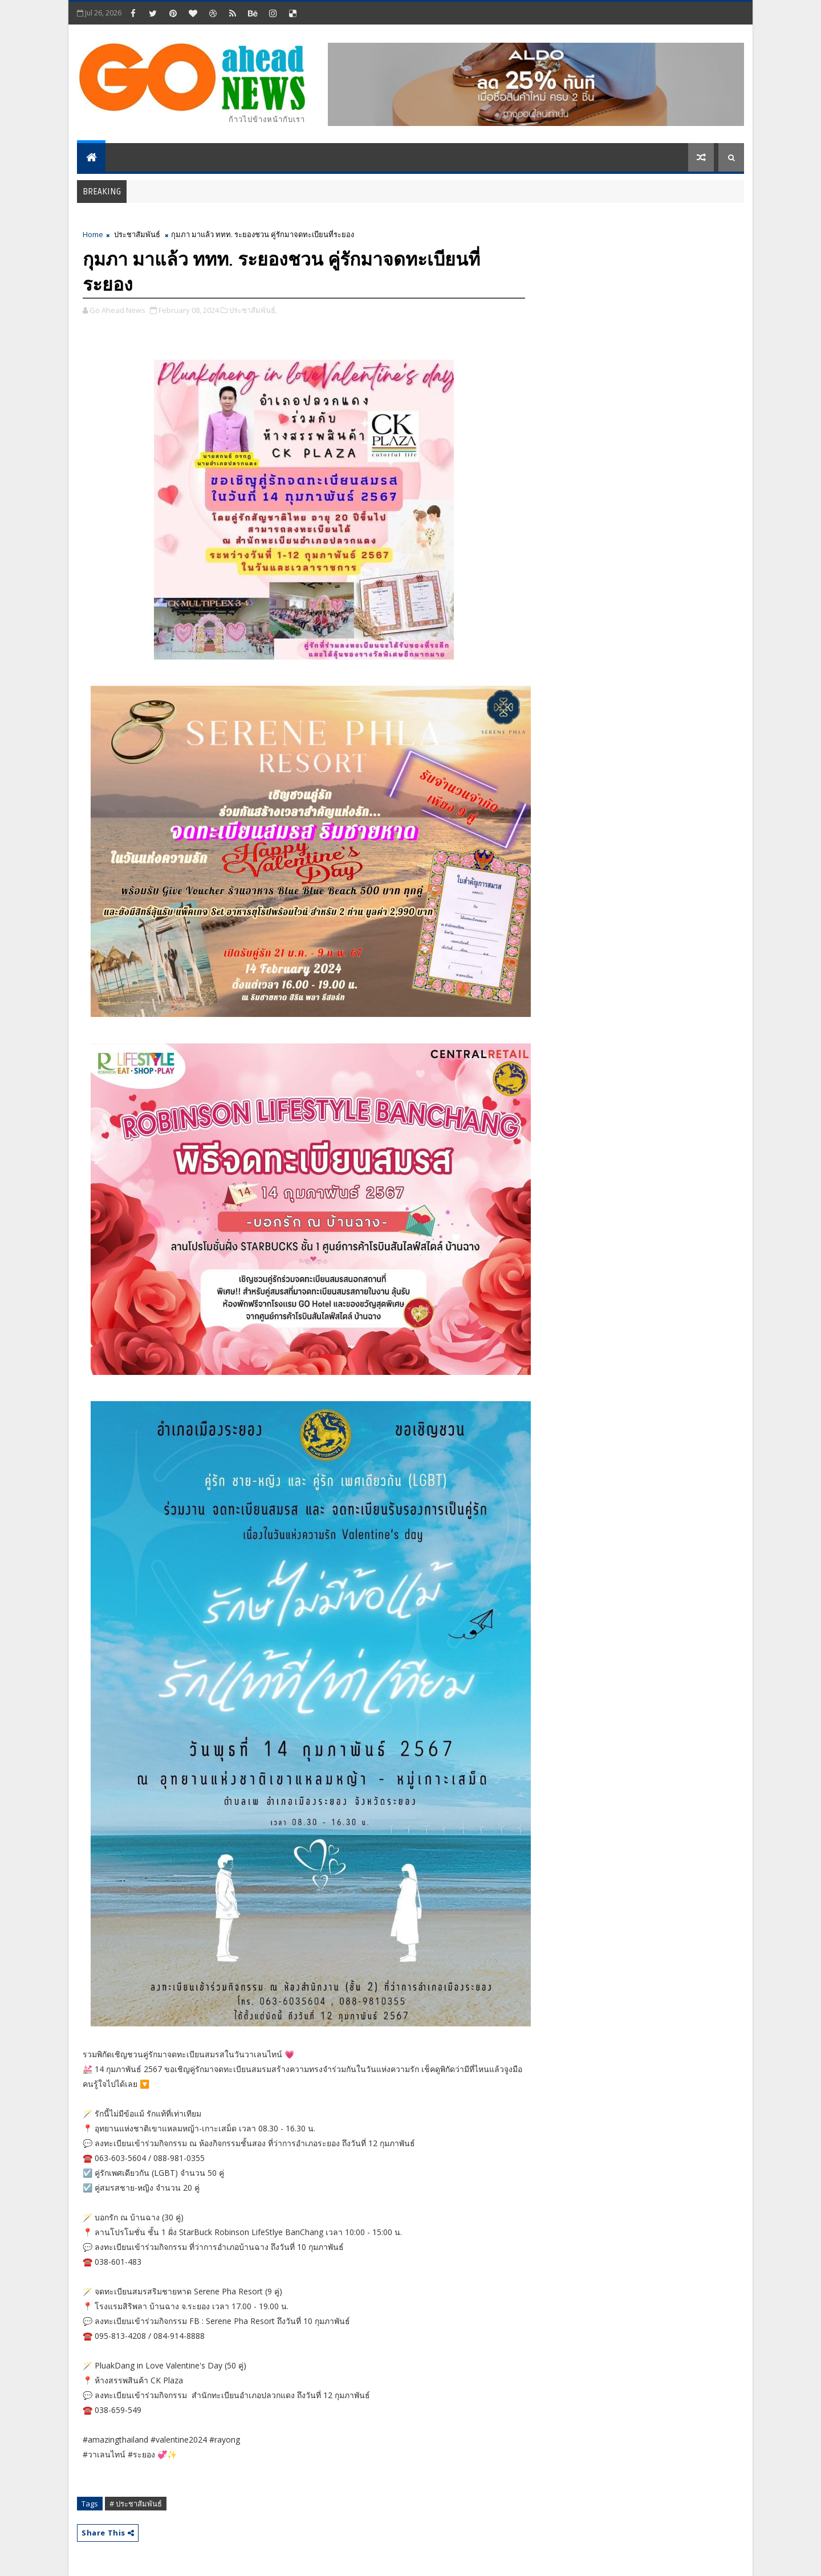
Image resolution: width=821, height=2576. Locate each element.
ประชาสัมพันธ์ (137, 234)
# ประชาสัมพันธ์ (135, 2503)
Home (93, 234)
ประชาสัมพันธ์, (253, 310)
